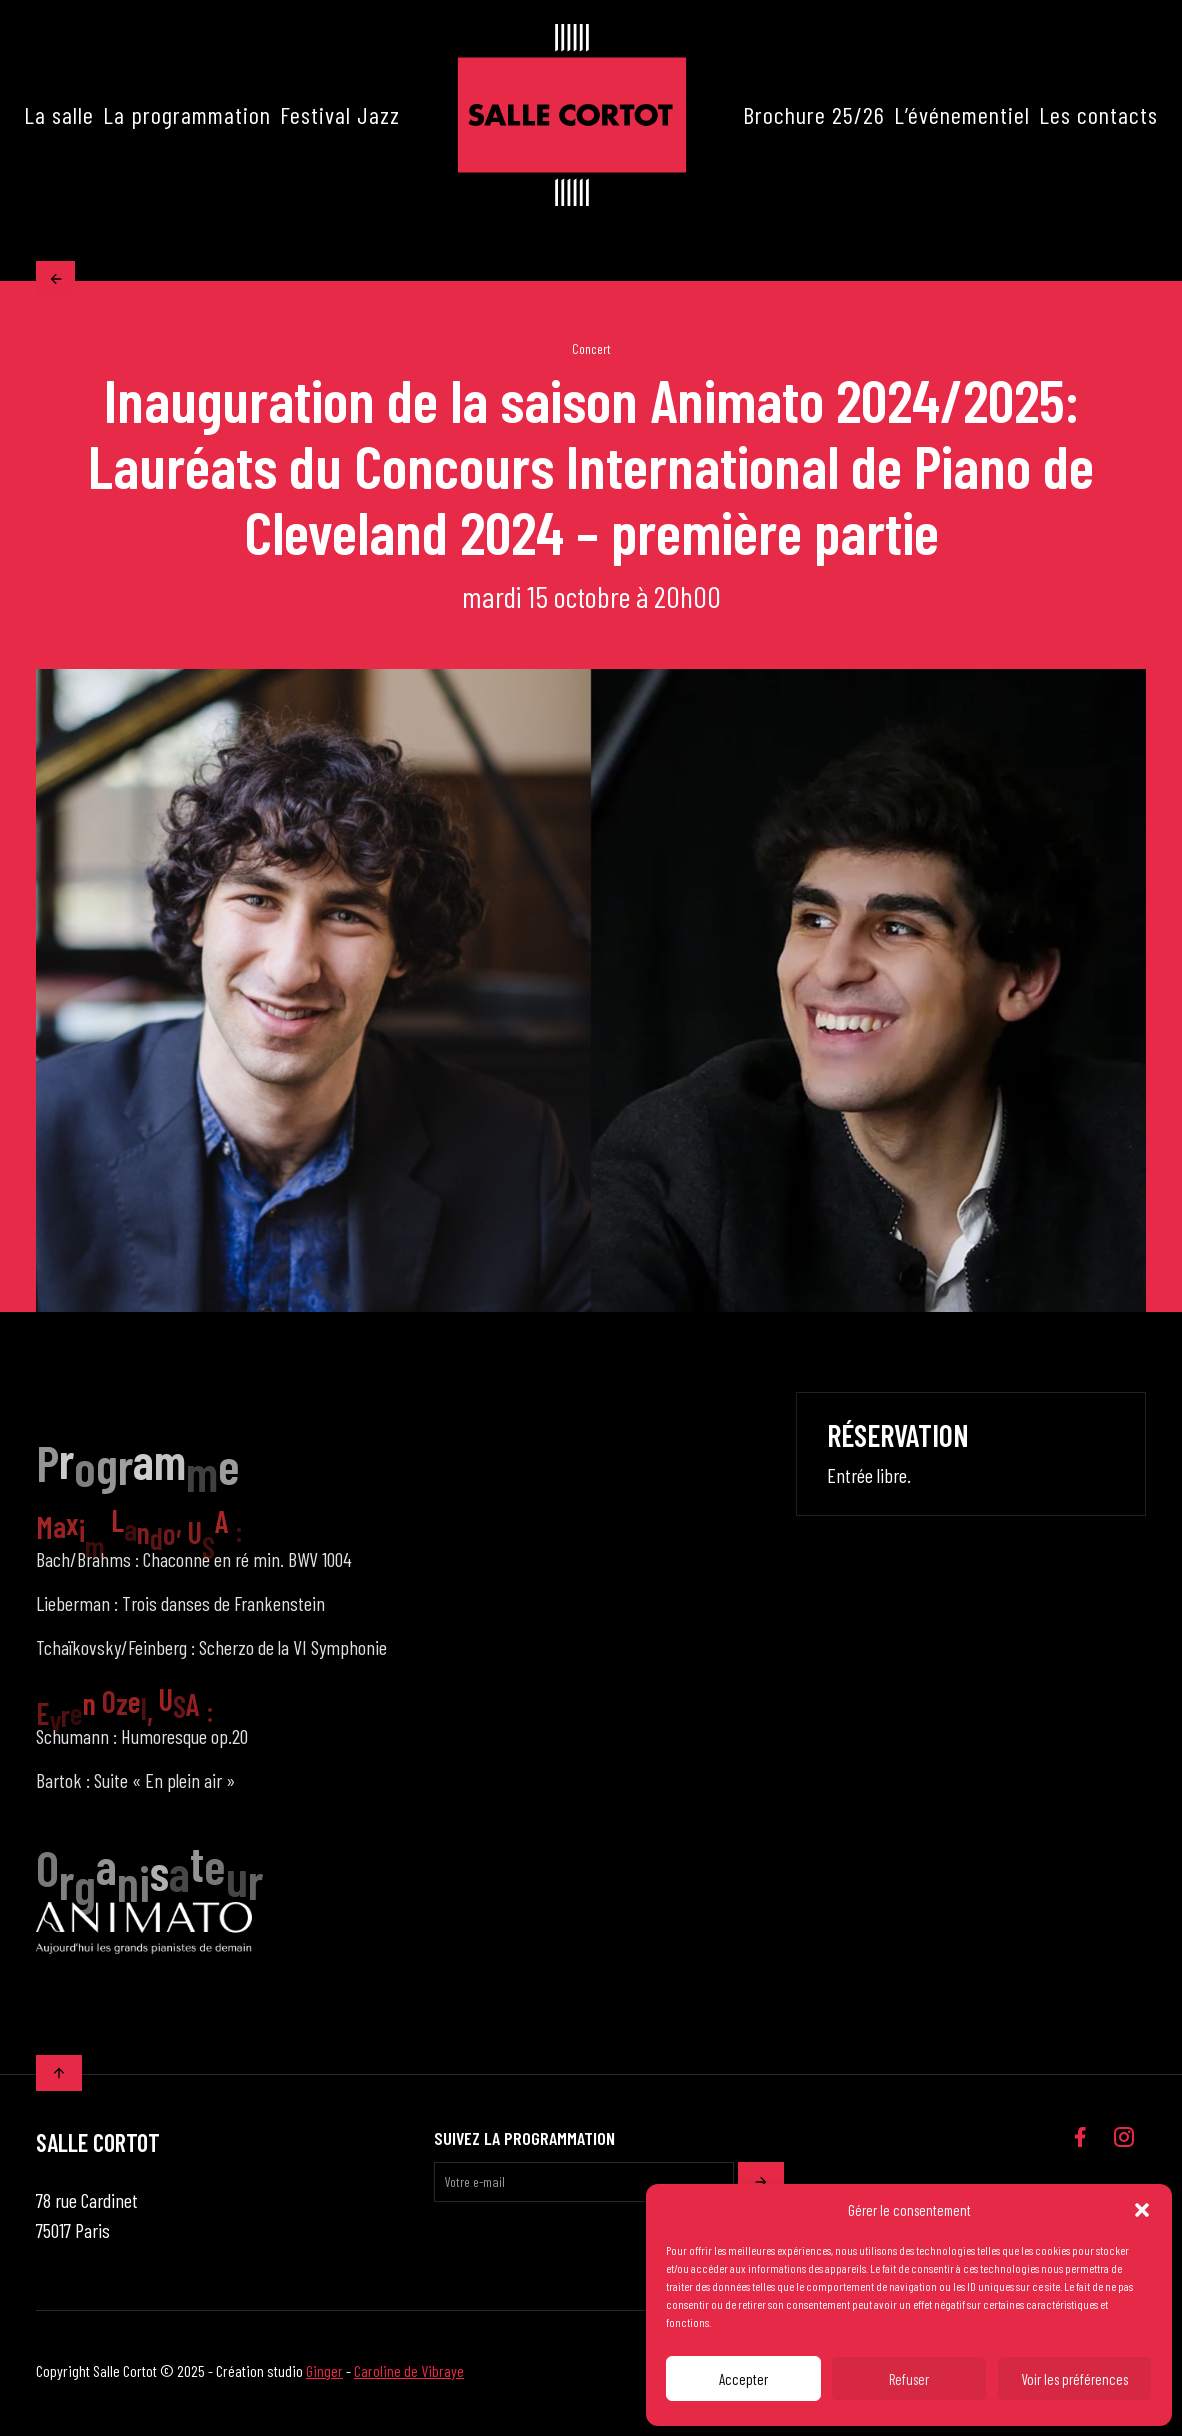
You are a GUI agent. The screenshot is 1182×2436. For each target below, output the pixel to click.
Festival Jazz (340, 114)
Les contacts (1098, 114)
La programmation (187, 114)
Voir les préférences (1074, 2379)
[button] (1142, 2210)
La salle (59, 114)
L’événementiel (962, 114)
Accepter (743, 2379)
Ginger (324, 2375)
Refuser (909, 2379)
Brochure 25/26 (814, 114)
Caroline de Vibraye (409, 2375)
